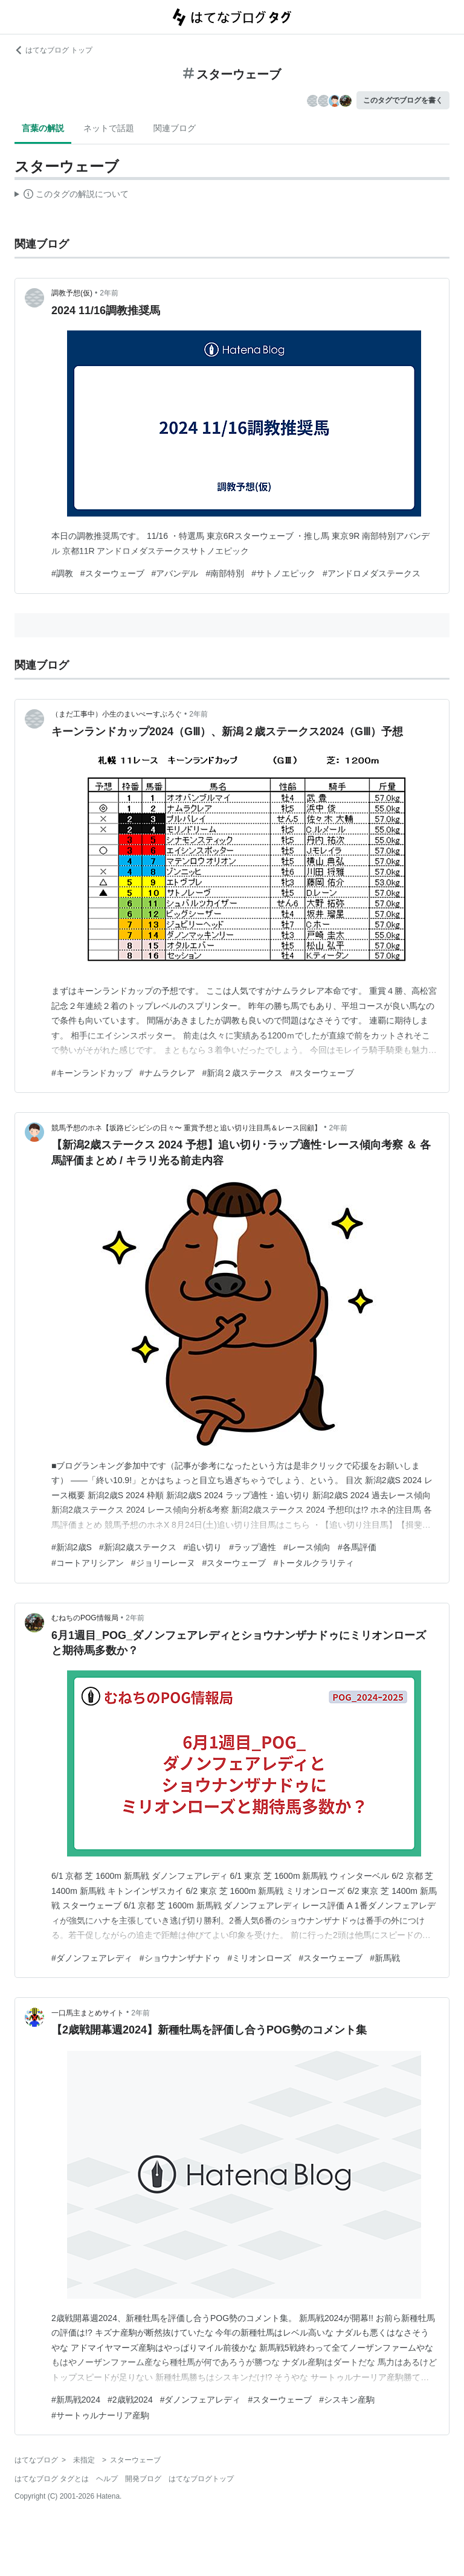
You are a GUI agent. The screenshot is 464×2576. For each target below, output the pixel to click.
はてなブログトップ (201, 2479)
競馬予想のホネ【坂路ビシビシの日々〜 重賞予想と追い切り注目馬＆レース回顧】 (186, 1128)
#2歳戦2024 (130, 2399)
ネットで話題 (108, 128)
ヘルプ (107, 2479)
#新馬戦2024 (75, 2399)
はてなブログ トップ (53, 50)
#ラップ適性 (252, 1547)
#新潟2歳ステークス (137, 1547)
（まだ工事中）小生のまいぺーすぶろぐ (116, 714)
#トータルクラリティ (313, 1563)
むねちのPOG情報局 (84, 1618)
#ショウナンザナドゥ (180, 1958)
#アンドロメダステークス (371, 573)
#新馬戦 (385, 1958)
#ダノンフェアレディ (91, 1958)
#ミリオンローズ (260, 1958)
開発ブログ (143, 2479)
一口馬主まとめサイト (87, 2013)
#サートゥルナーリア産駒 (100, 2415)
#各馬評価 (357, 1547)
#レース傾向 (306, 1547)
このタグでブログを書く (403, 100)
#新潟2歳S (71, 1547)
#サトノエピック (283, 573)
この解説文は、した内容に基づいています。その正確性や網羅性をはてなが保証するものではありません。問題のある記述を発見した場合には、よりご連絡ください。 (71, 195)
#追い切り (203, 1547)
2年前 (109, 293)
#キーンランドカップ (91, 1073)
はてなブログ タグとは (51, 2479)
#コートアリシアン (87, 1563)
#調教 (62, 573)
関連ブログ (174, 128)
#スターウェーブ (112, 573)
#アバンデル (175, 573)
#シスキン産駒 (347, 2399)
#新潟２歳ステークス (242, 1073)
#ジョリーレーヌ (163, 1563)
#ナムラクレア (167, 1073)
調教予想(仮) (71, 293)
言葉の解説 (43, 128)
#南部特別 (224, 573)
